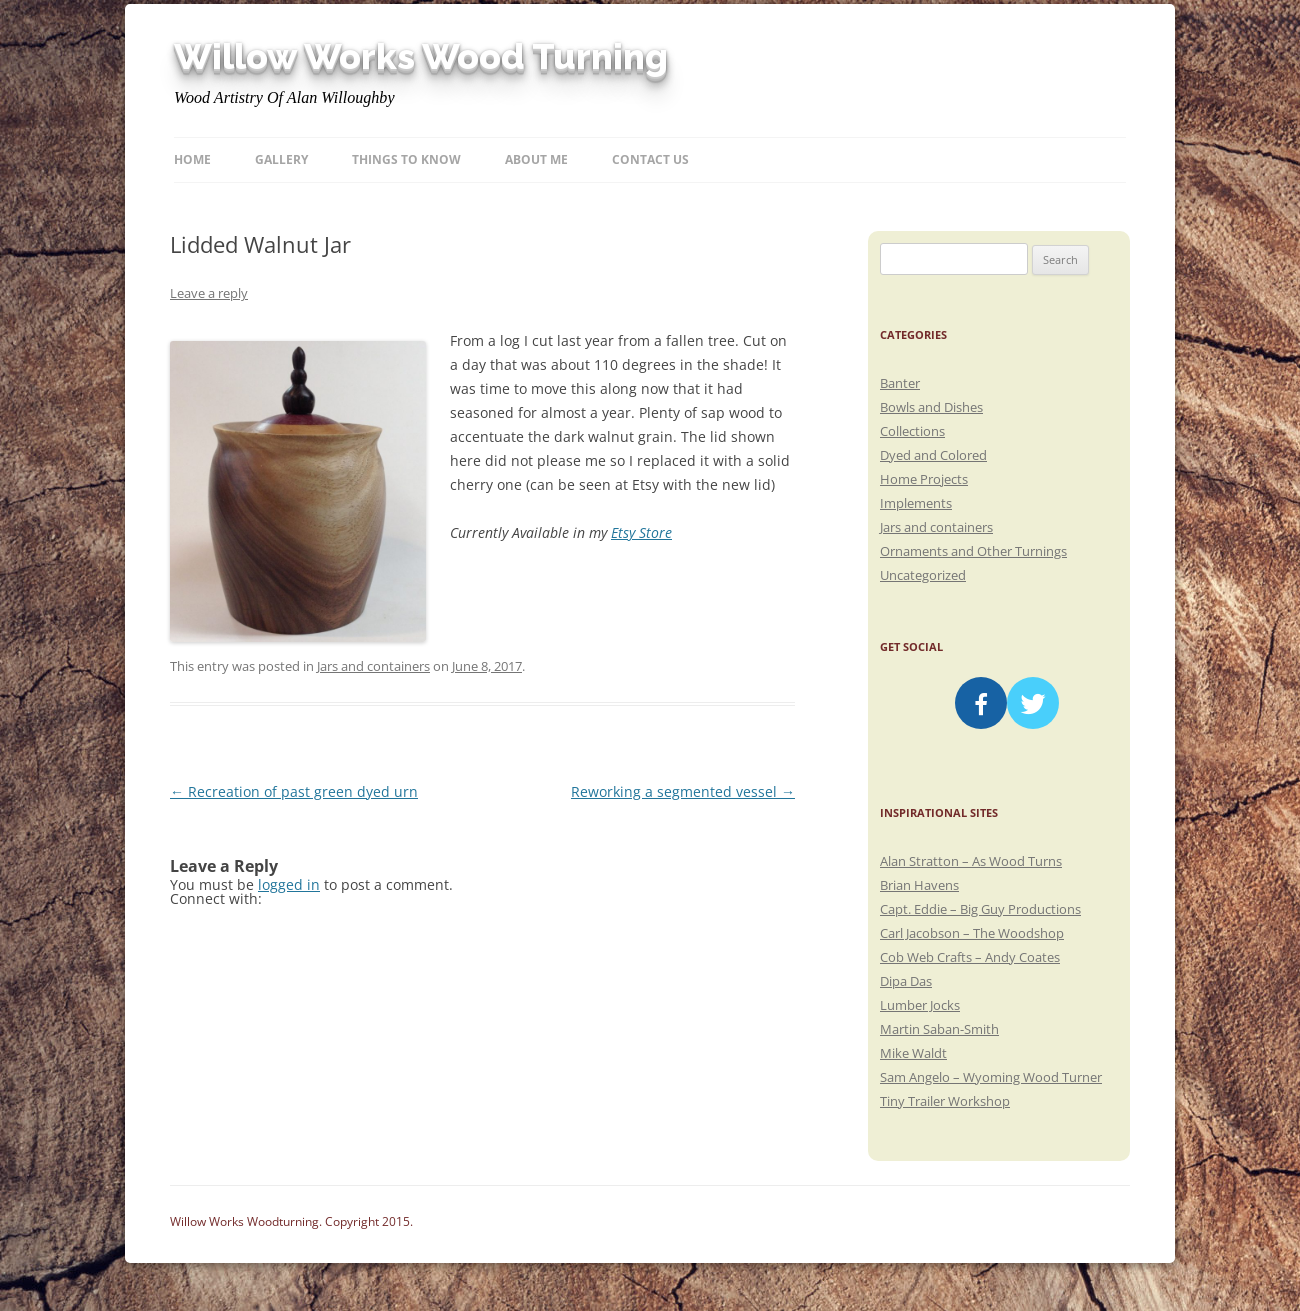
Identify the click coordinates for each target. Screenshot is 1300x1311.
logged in (289, 884)
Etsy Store (641, 532)
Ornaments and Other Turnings (973, 551)
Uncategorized (923, 575)
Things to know (406, 159)
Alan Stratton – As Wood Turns (971, 861)
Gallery (281, 159)
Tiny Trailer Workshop (945, 1101)
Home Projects (924, 479)
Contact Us (650, 159)
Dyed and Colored (933, 455)
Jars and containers (373, 666)
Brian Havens (919, 885)
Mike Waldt (913, 1053)
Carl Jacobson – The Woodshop (972, 933)
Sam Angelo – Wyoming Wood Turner (991, 1077)
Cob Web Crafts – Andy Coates (970, 957)
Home (192, 159)
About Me (536, 159)
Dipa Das (906, 981)
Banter (900, 383)
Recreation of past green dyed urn (294, 791)
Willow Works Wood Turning (421, 57)
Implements (916, 503)
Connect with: (216, 898)
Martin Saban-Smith (939, 1029)
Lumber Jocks (920, 1005)
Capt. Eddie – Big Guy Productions (980, 909)
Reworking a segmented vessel (683, 791)
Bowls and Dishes (931, 407)
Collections (912, 431)
